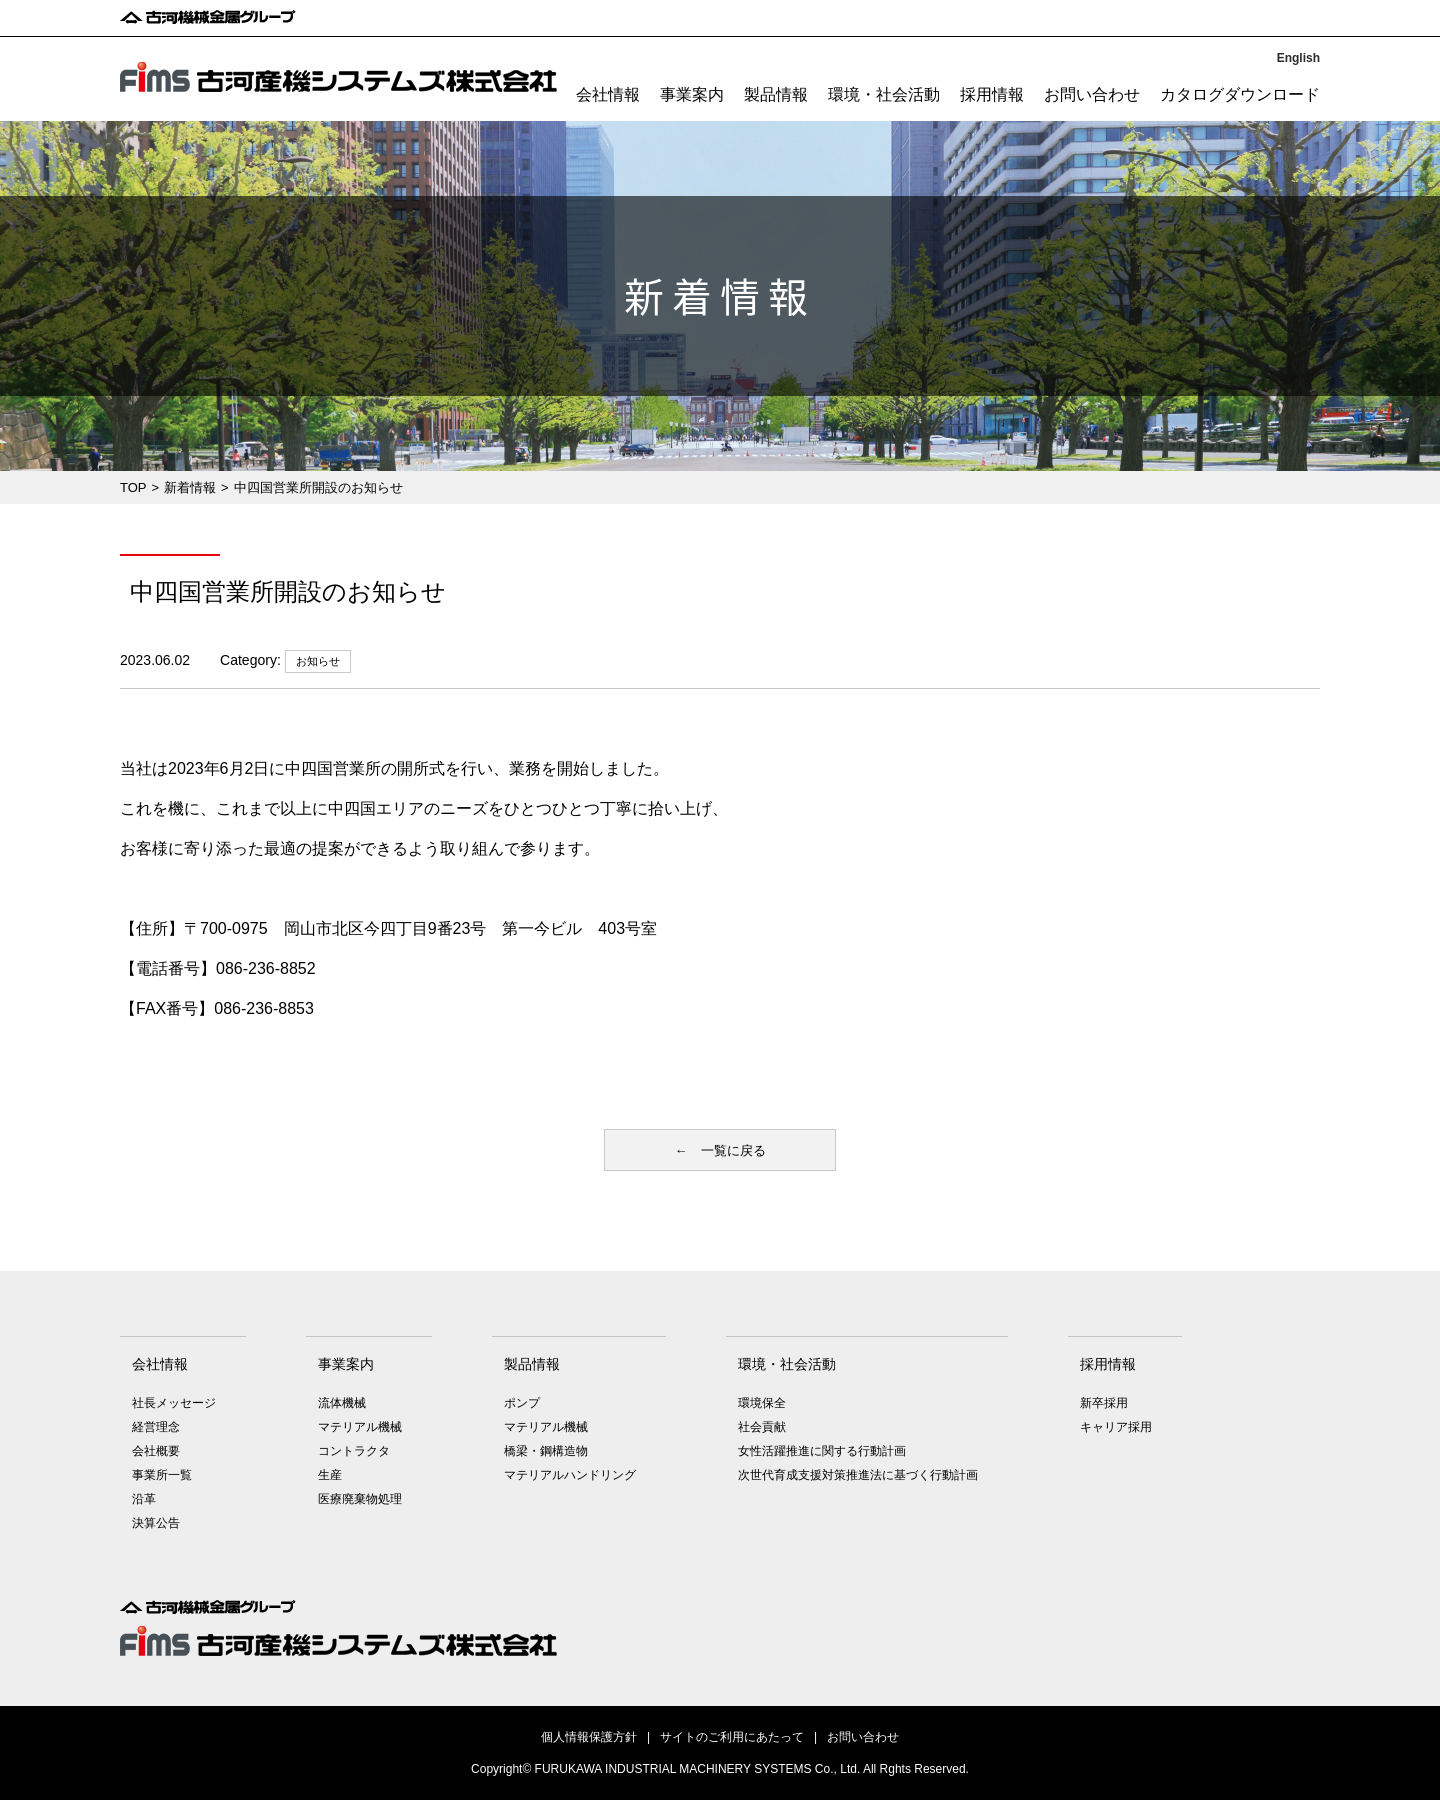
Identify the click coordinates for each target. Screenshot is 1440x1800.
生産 (330, 1475)
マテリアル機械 (360, 1427)
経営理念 (156, 1427)
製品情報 (776, 94)
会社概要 (156, 1451)
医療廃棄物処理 (360, 1499)
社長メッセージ (174, 1403)
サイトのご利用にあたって (732, 1737)
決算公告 (156, 1523)
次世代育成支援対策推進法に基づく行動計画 (858, 1475)
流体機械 (342, 1403)
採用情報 (992, 94)
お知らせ (318, 661)
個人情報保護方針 (589, 1737)
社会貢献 (762, 1427)
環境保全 (762, 1403)
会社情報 (608, 94)
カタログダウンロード (1240, 94)
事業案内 (692, 94)
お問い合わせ (1092, 94)
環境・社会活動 (884, 94)
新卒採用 (1104, 1403)
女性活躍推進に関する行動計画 (822, 1451)
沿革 (144, 1499)
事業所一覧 (162, 1475)
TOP (133, 487)
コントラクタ (354, 1451)
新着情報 (190, 487)
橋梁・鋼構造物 (546, 1451)
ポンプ (522, 1403)
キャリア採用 (1116, 1427)
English (1298, 58)
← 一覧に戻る (720, 1150)
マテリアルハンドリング (570, 1475)
